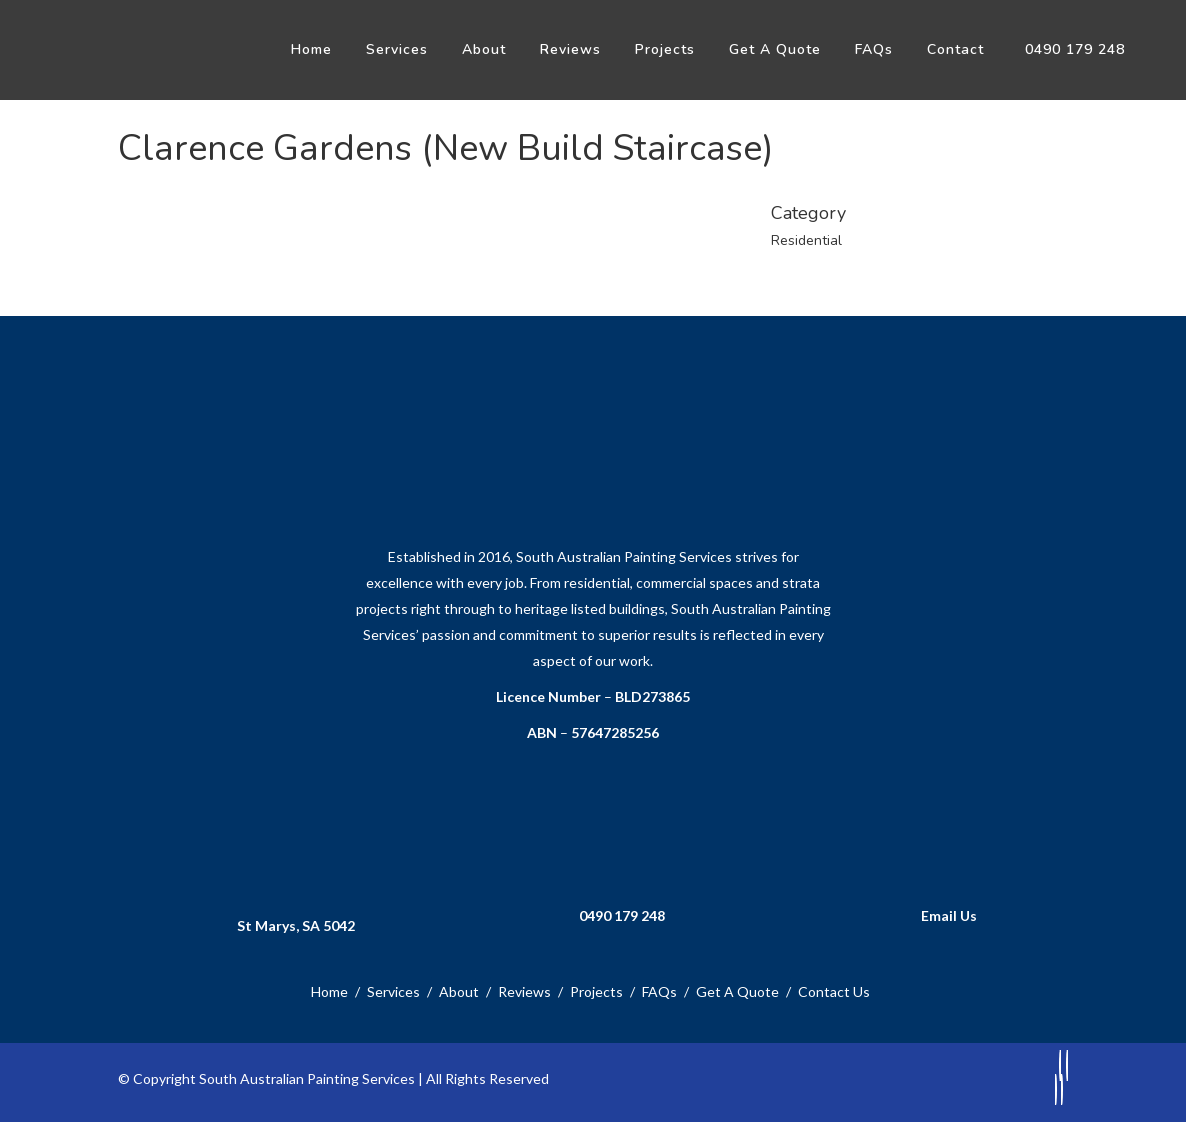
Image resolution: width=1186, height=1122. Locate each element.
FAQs (659, 991)
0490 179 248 (622, 915)
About (459, 991)
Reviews (524, 991)
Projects (596, 991)
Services (393, 991)
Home (329, 991)
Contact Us (834, 991)
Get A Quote (737, 991)
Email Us (949, 915)
